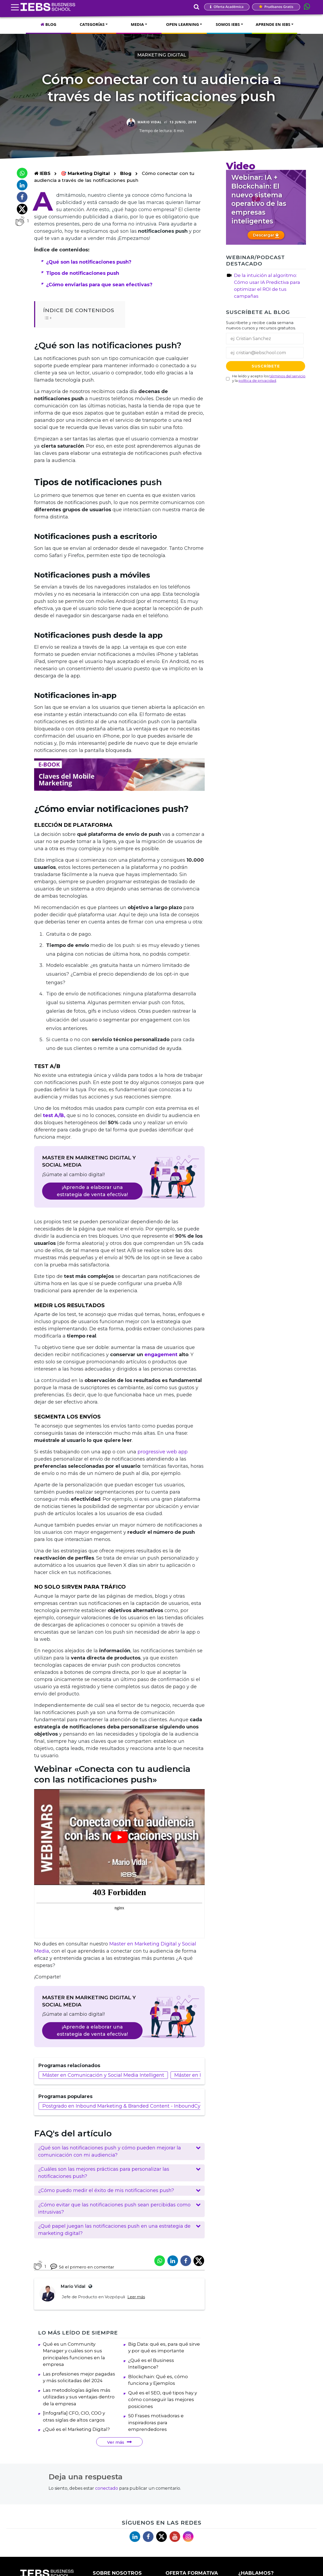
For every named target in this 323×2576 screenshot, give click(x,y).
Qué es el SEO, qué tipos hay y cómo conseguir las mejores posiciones (162, 2403)
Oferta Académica (227, 6)
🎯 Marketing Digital (86, 173)
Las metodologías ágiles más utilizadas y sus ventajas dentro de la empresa (79, 2401)
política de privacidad (257, 380)
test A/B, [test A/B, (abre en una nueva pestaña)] (54, 1115)
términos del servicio (287, 376)
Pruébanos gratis (276, 6)
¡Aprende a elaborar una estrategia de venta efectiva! (92, 1190)
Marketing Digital (161, 55)
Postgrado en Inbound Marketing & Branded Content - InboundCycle (124, 2106)
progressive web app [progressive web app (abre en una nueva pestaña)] (163, 1452)
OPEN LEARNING (182, 24)
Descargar (266, 235)
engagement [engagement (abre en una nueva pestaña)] (160, 1354)
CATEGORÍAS (92, 24)
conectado (106, 2492)
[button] (119, 2151)
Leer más (136, 2297)
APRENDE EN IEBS (273, 24)
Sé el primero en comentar (82, 2266)
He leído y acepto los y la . (268, 378)
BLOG (48, 24)
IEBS (42, 173)
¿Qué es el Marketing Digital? (76, 2433)
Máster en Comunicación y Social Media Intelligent (103, 2075)
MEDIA (137, 24)
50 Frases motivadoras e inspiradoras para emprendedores (156, 2427)
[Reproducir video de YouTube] (119, 1837)
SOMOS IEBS (228, 24)
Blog (125, 173)
